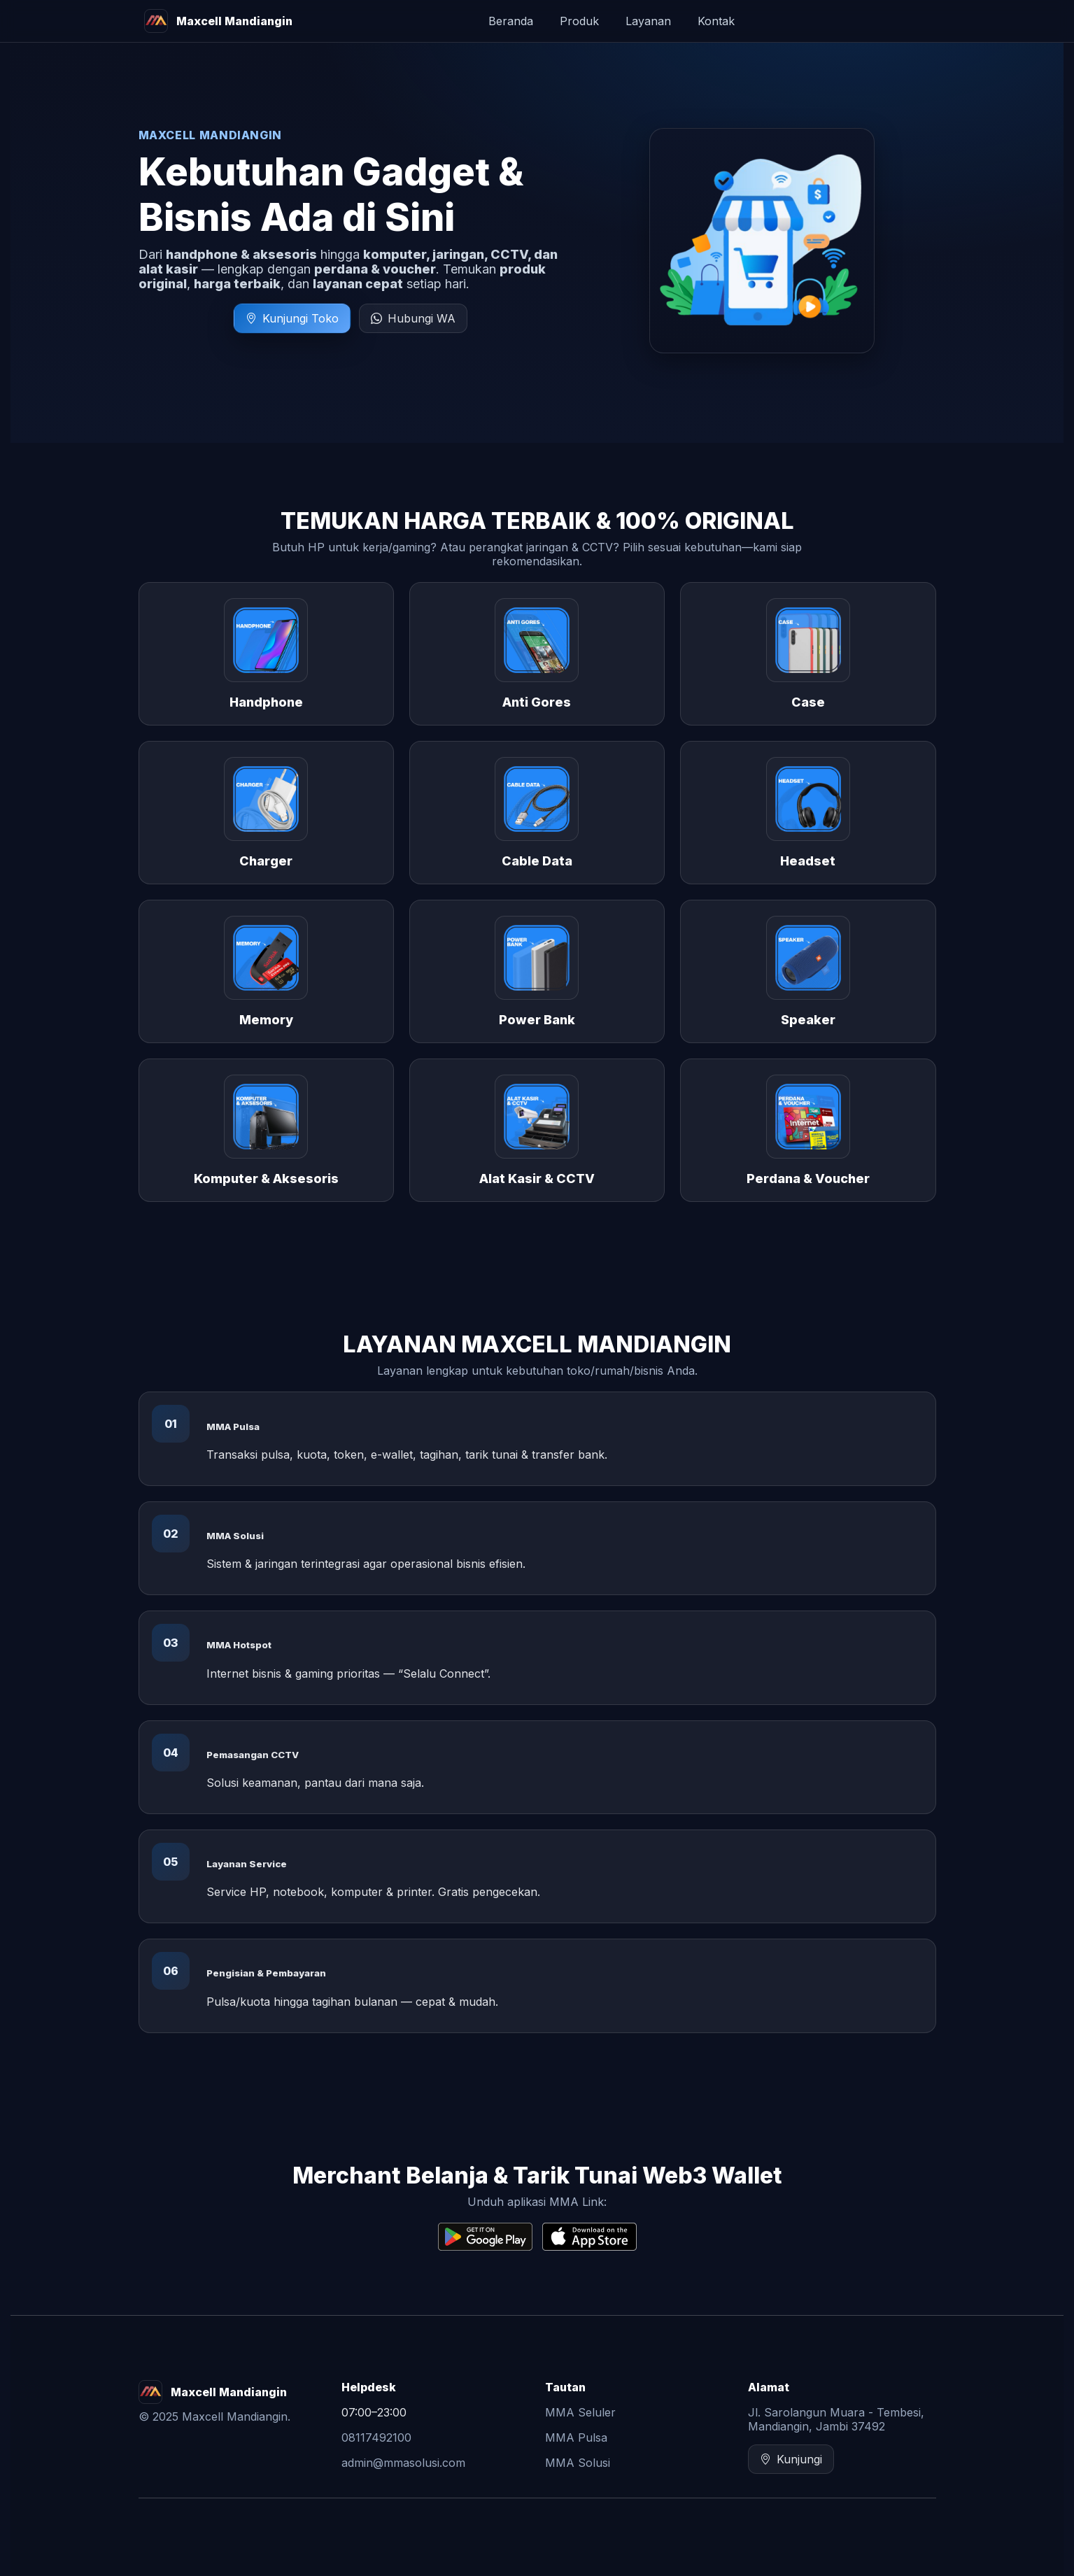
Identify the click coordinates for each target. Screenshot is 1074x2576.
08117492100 (376, 2437)
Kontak (716, 21)
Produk (579, 21)
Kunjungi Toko (292, 318)
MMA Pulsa (576, 2437)
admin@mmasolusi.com (403, 2463)
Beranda (510, 21)
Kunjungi (791, 2459)
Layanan (648, 21)
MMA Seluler (580, 2412)
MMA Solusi (577, 2463)
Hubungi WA (413, 318)
